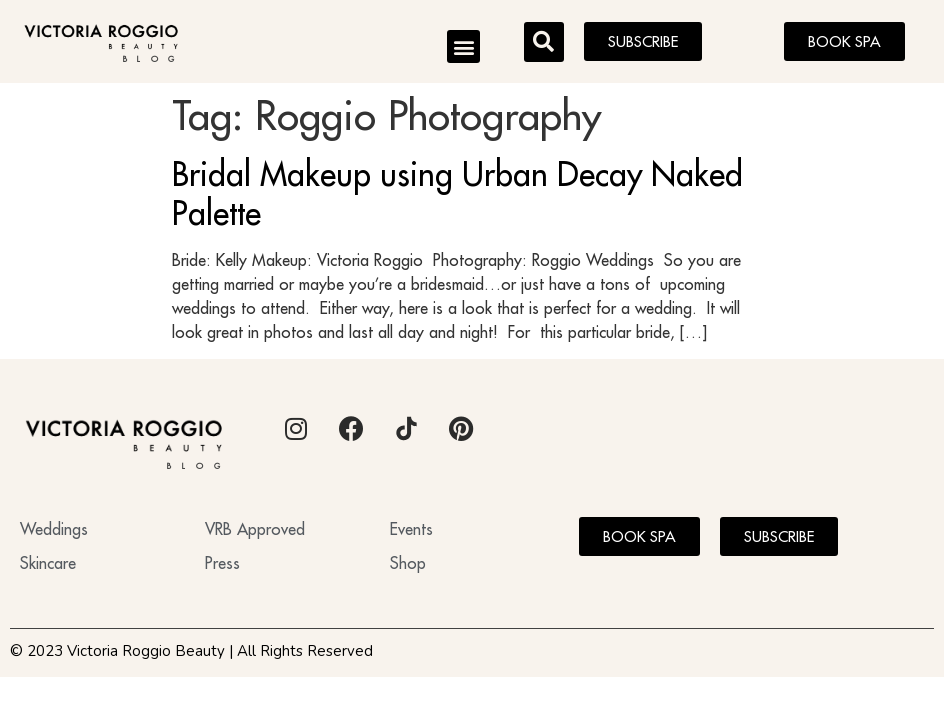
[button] (463, 46)
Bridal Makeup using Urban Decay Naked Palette (457, 193)
